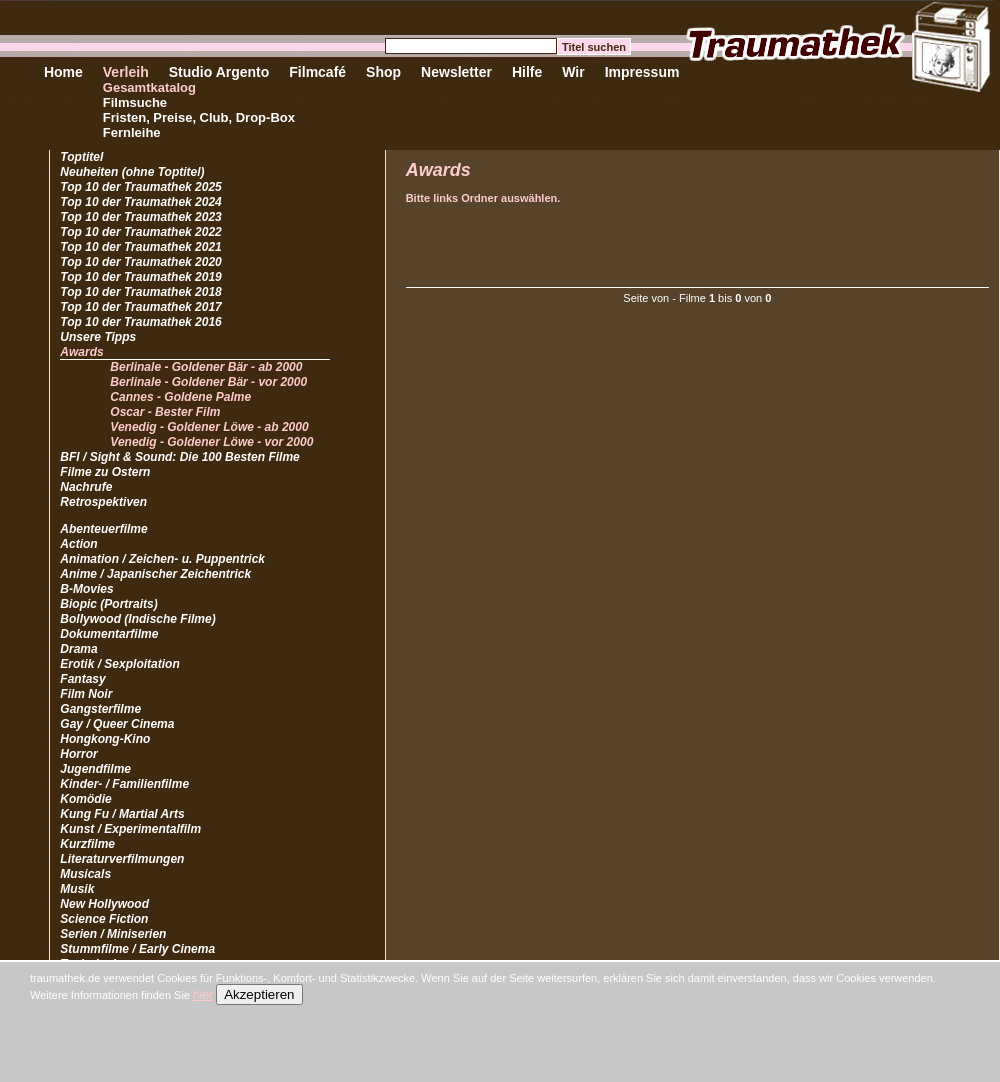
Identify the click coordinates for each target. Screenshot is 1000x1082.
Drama (78, 649)
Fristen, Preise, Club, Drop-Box (199, 117)
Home (63, 72)
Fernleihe (132, 132)
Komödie (85, 799)
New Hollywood (104, 904)
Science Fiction (104, 919)
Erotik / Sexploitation (119, 664)
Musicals (85, 874)
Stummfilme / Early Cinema (137, 949)
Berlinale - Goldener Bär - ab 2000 (206, 367)
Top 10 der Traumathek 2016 (140, 322)
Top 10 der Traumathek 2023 (140, 217)
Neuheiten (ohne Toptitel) (132, 172)
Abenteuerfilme (103, 529)
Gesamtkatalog (149, 87)
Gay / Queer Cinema (117, 724)
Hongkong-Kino (105, 739)
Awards (81, 352)
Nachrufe (86, 487)
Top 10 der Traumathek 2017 (140, 307)
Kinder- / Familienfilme (124, 784)
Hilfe (527, 72)
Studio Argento (219, 72)
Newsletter (456, 72)
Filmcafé (317, 72)
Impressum (642, 72)
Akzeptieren (259, 994)
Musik (77, 889)
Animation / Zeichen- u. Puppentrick (162, 559)
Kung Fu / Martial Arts (122, 814)
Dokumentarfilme (109, 634)
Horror (78, 754)
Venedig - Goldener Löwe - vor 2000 (211, 442)
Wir (573, 72)
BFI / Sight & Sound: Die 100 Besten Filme (179, 457)
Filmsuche (135, 102)
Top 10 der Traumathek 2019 (140, 277)
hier (203, 995)
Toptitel (81, 157)
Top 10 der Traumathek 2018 (140, 292)
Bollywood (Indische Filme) (137, 619)
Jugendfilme (95, 769)
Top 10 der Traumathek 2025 (140, 187)
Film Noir (86, 694)
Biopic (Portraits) (108, 604)
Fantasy (82, 679)
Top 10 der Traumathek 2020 (140, 262)
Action (78, 544)
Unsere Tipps (98, 337)
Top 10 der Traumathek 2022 (140, 232)
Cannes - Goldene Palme (180, 397)
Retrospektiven (103, 502)
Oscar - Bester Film (165, 412)
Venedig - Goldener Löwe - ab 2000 (209, 427)
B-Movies (86, 589)
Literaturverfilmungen (122, 859)
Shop (383, 72)
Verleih (126, 72)
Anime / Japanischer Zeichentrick (155, 574)
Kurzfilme (87, 844)
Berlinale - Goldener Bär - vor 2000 (208, 382)
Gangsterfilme (100, 709)
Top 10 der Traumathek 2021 (140, 247)
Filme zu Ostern (105, 472)
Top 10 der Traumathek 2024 (140, 202)
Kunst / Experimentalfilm (130, 829)
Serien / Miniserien (113, 934)
